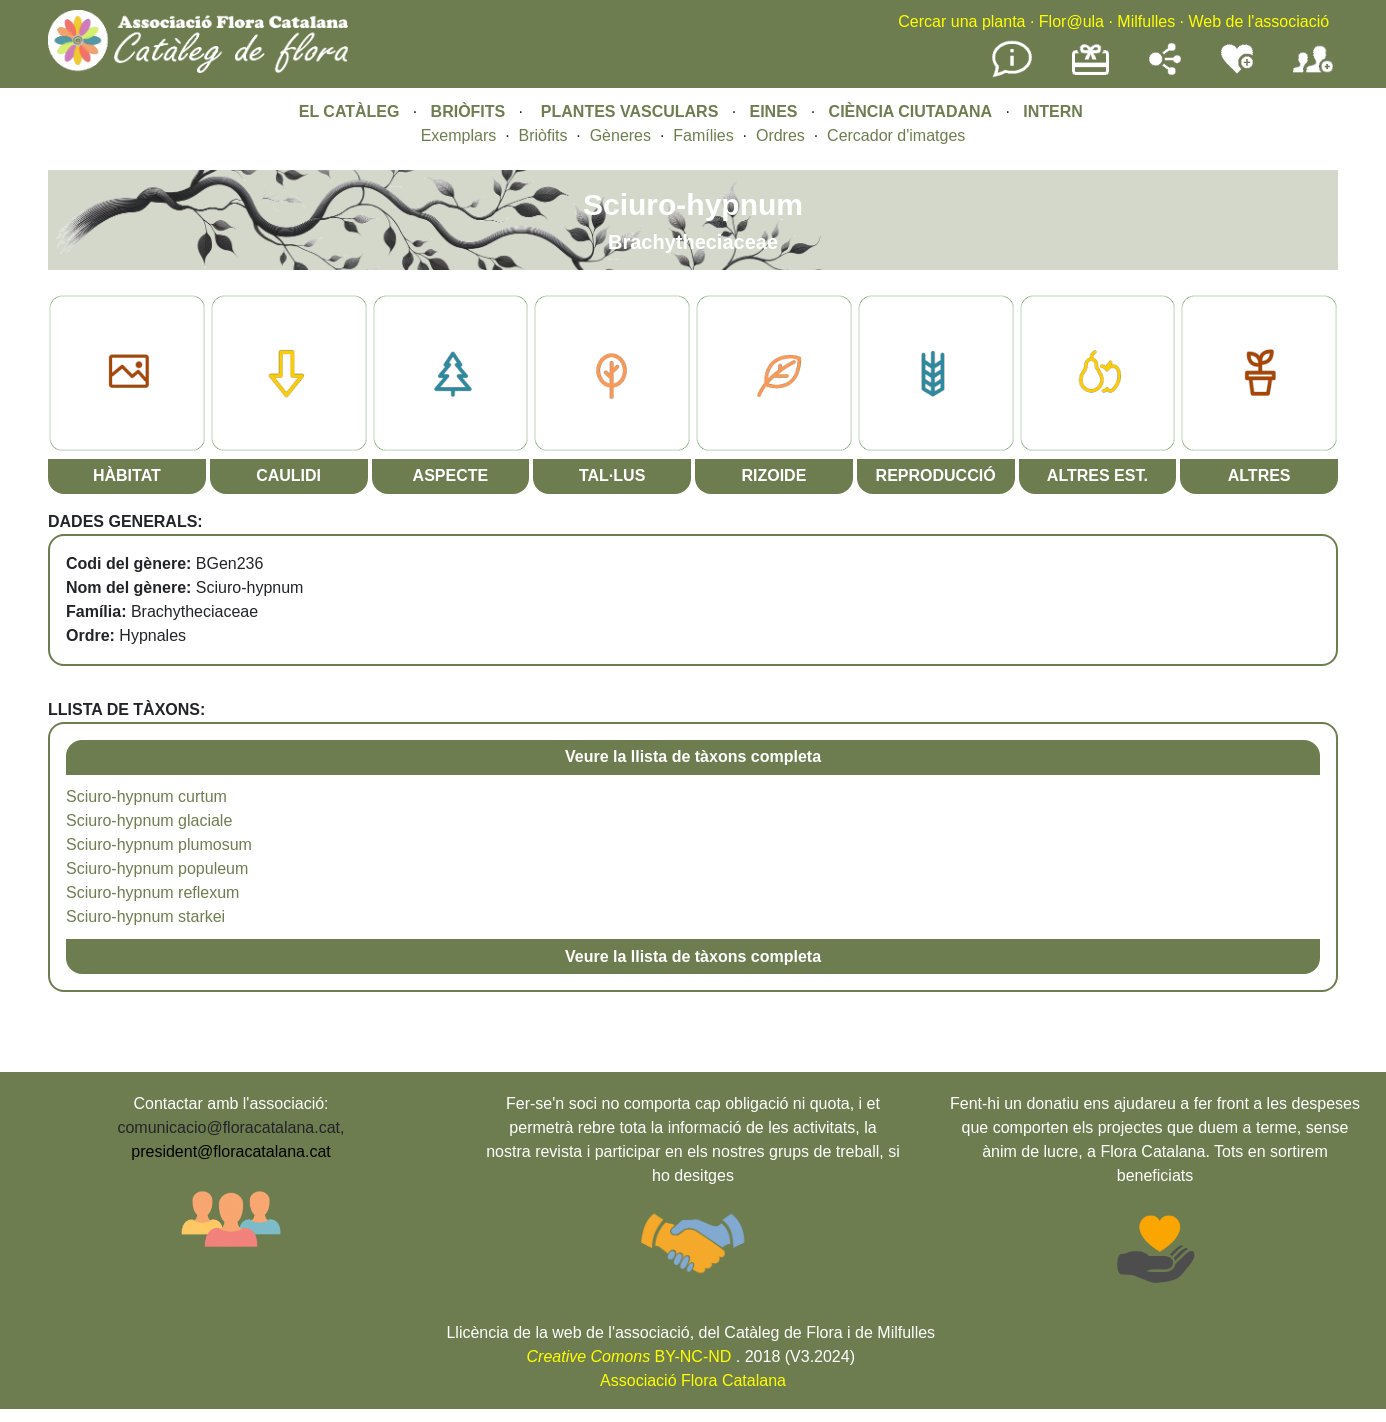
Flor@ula (1071, 21)
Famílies (703, 135)
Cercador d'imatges (896, 135)
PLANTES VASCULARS (630, 111)
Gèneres (620, 135)
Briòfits (543, 135)
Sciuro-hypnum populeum (157, 868)
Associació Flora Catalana (693, 1380)
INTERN (1053, 111)
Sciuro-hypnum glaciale (149, 820)
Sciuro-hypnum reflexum (152, 892)
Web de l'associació (1258, 21)
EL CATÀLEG (349, 111)
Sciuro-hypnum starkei (145, 916)
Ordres (780, 135)
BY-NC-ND (629, 1356)
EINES (773, 111)
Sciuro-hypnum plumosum (159, 844)
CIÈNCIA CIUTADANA (911, 111)
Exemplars (459, 135)
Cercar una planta (961, 21)
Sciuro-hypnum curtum (146, 796)
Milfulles (1146, 21)
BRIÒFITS (470, 111)
